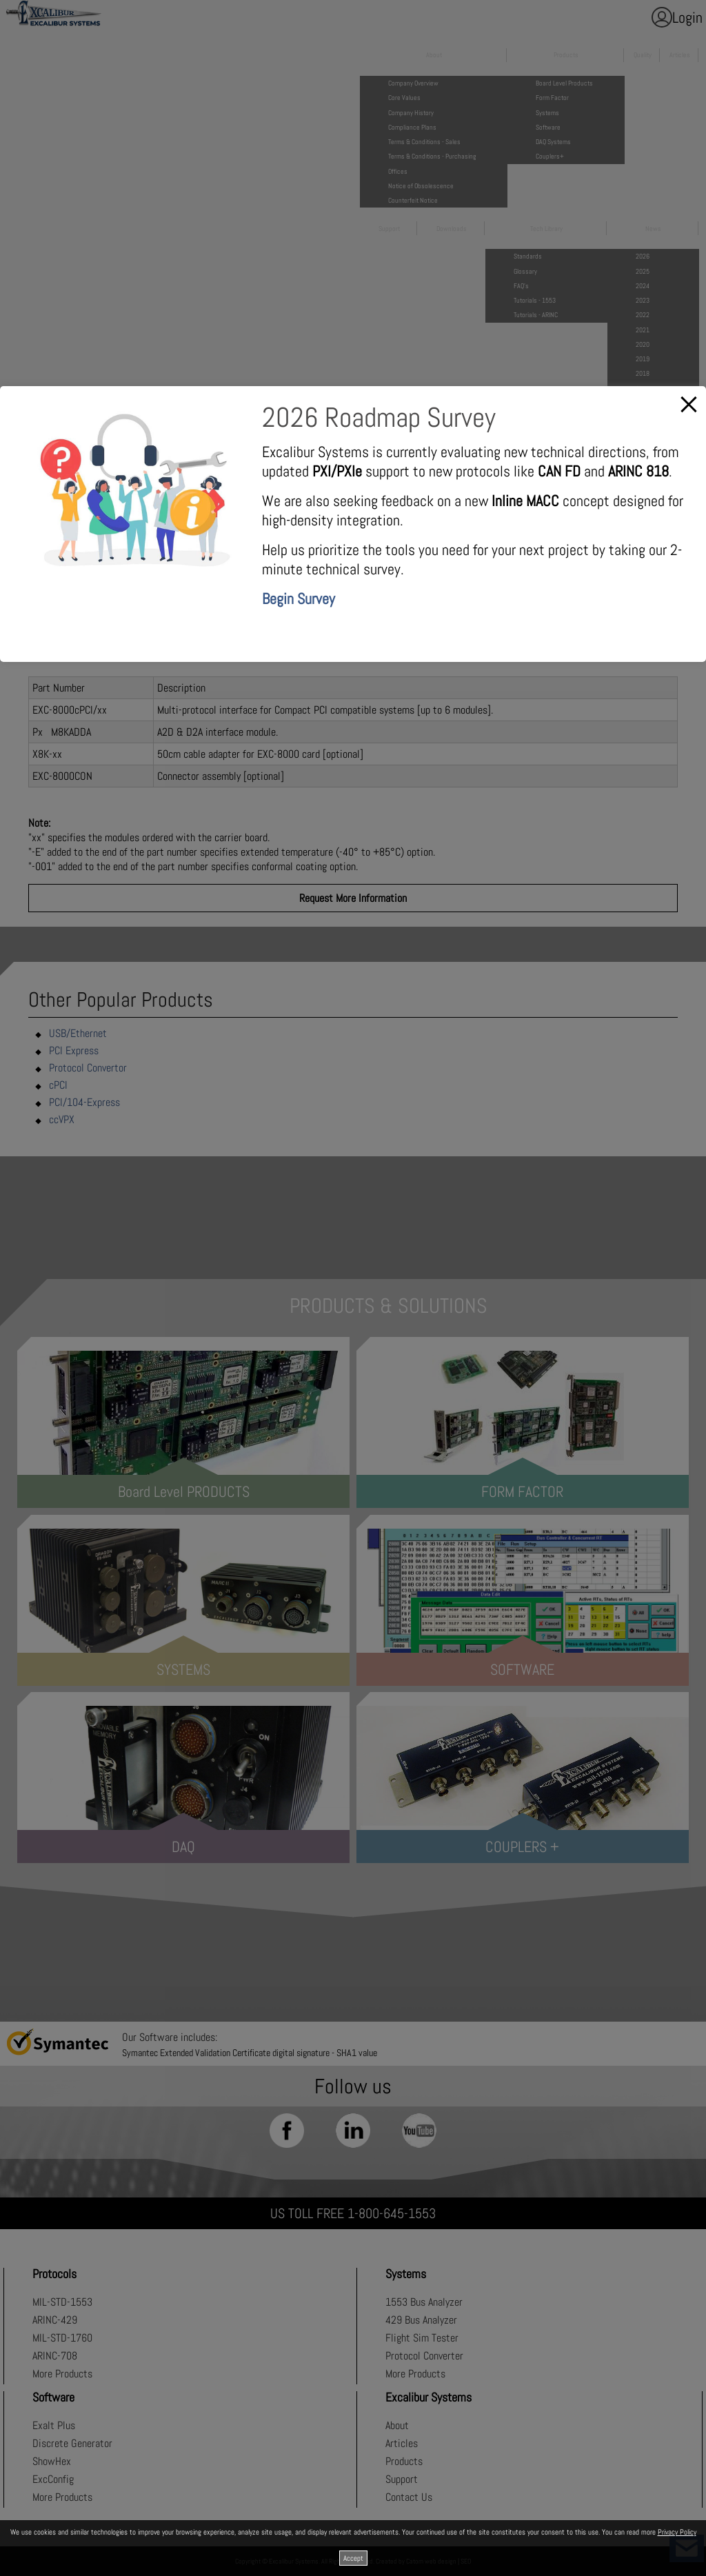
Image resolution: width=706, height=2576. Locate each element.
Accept (353, 2558)
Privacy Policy (677, 2532)
